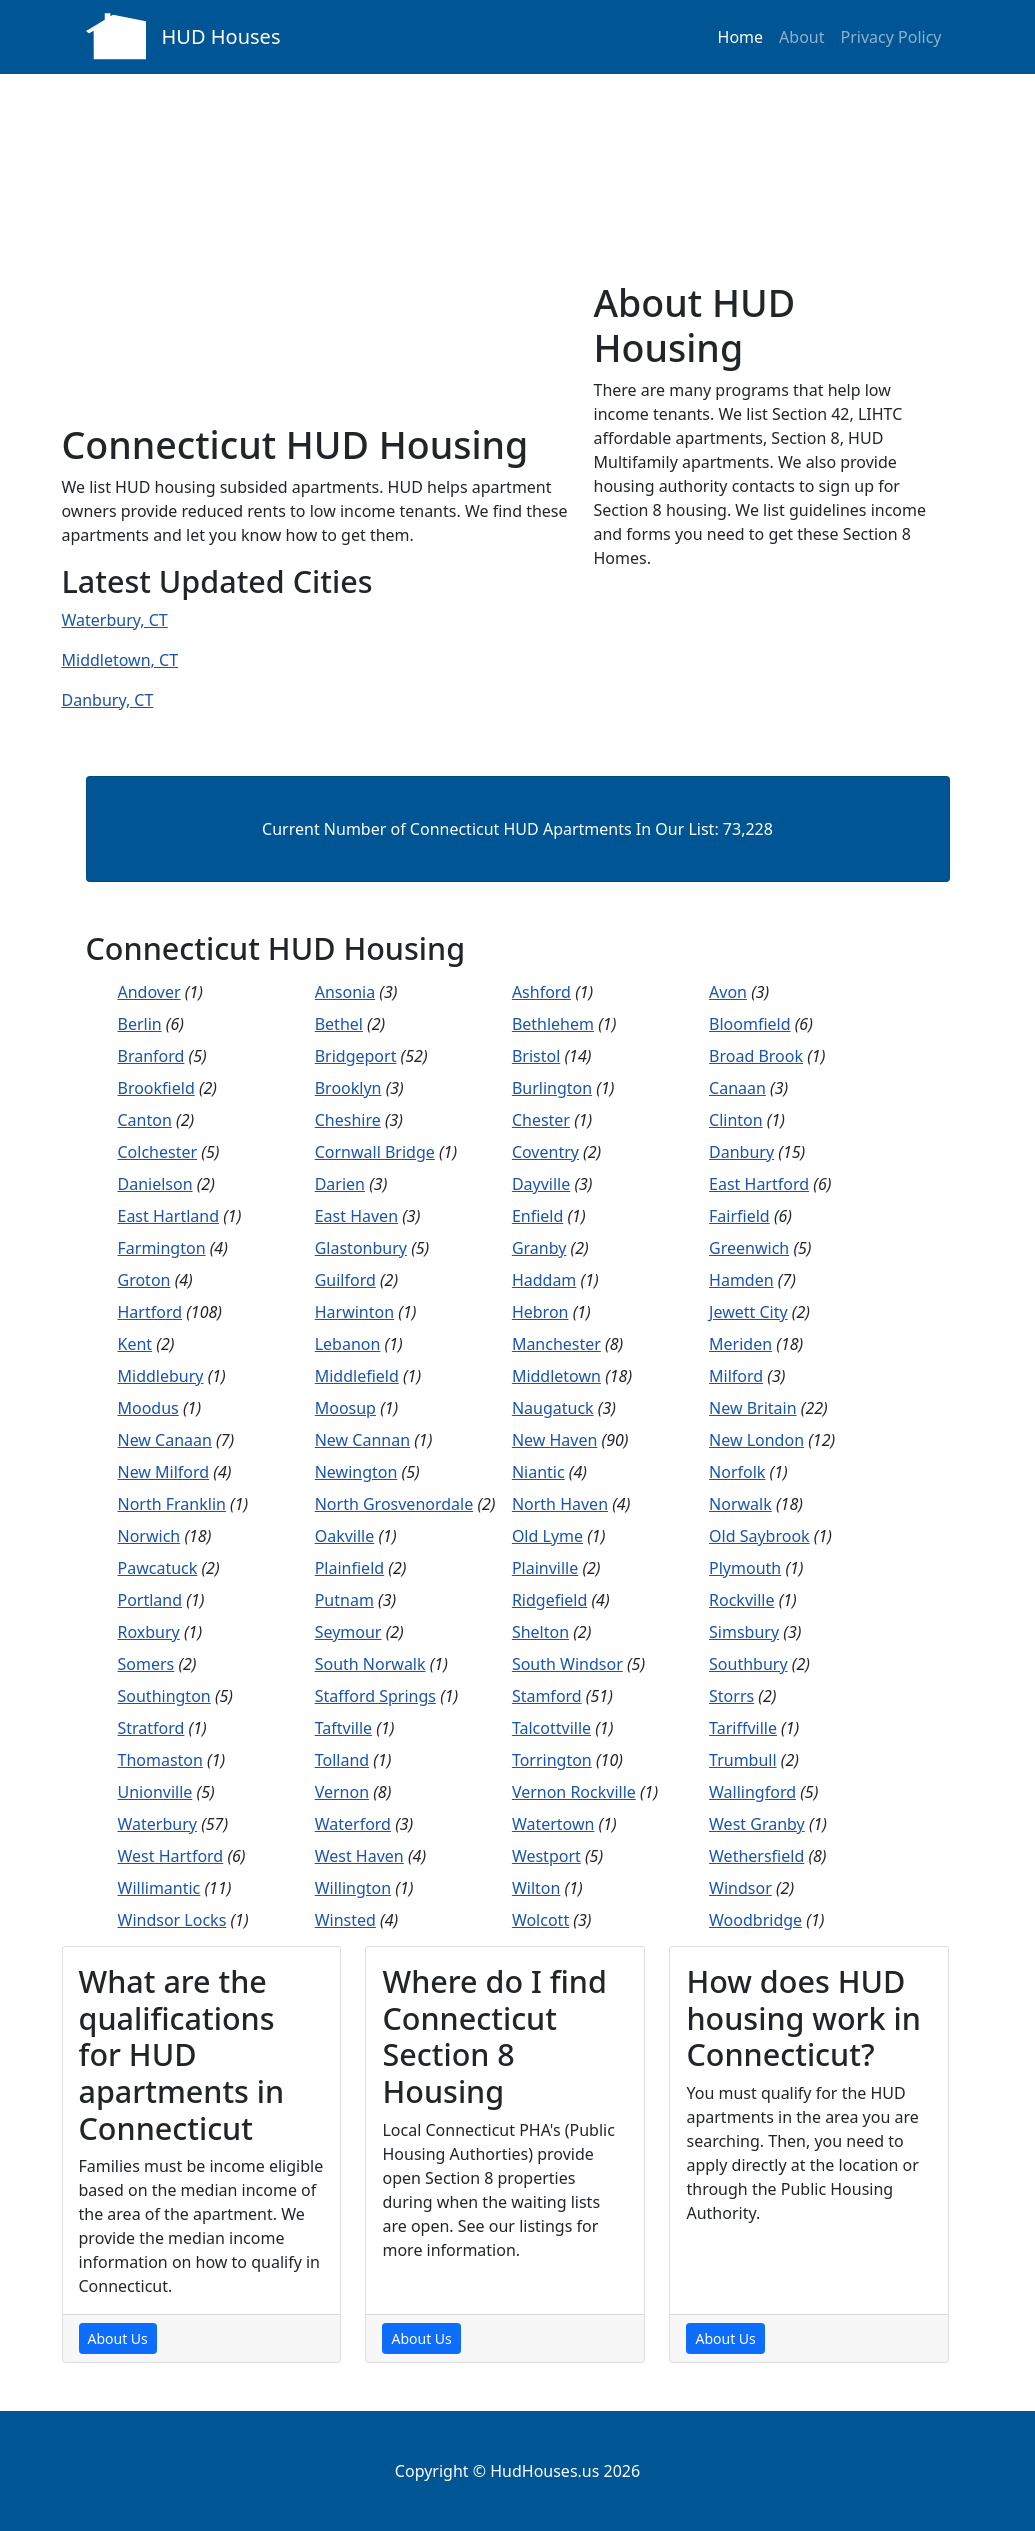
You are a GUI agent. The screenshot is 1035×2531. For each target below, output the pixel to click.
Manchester (556, 1344)
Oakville (345, 1536)
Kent (135, 1344)
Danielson (155, 1184)
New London (756, 1440)
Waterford (353, 1824)
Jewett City (748, 1312)
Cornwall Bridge (375, 1152)
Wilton (536, 1888)
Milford (736, 1376)
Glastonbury (361, 1248)
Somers (146, 1664)
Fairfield (739, 1216)
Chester (541, 1120)
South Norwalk (370, 1664)
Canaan (737, 1088)
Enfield (537, 1216)
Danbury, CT (108, 700)
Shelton (540, 1632)
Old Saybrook (759, 1536)
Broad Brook (756, 1056)
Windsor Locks (172, 1920)
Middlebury (161, 1376)
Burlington (552, 1088)
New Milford (164, 1472)
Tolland (342, 1760)
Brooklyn (348, 1088)
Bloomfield (749, 1024)
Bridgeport (356, 1056)
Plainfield (349, 1568)
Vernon (342, 1792)
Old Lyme (547, 1536)
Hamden (741, 1280)
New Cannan (362, 1440)
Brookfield (156, 1088)
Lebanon (348, 1344)
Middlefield (357, 1376)
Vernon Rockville (574, 1792)
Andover (149, 992)
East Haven (356, 1216)
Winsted (345, 1920)
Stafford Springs (375, 1696)
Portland (150, 1600)
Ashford (541, 992)
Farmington (162, 1248)
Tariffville (743, 1728)
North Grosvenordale (394, 1504)
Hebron (540, 1312)
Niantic (538, 1472)
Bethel (339, 1024)
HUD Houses (221, 36)
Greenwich (749, 1248)
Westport (546, 1856)
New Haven (554, 1440)
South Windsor (567, 1664)
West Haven (359, 1856)
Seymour (348, 1632)
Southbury (748, 1664)
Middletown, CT (120, 660)
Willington (353, 1888)
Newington (356, 1472)
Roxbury (149, 1632)
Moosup (345, 1408)
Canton (145, 1120)
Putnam (344, 1600)
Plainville (545, 1568)
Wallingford (752, 1792)
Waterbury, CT (115, 620)
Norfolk (737, 1472)
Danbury (741, 1152)
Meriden (740, 1344)
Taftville (343, 1728)
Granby (539, 1248)
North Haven (560, 1504)
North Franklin (172, 1504)
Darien (340, 1184)
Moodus (148, 1408)
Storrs (731, 1696)
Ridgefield (549, 1600)
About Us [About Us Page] (118, 2338)
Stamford (547, 1696)
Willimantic (159, 1888)
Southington (164, 1696)
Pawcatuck (158, 1568)
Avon (728, 992)
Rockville (741, 1600)
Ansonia (345, 992)
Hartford (150, 1312)
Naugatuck (553, 1408)
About (801, 37)
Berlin (140, 1024)
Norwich (149, 1536)
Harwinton (354, 1312)
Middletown (556, 1376)
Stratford (151, 1728)
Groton (144, 1280)
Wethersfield (756, 1856)
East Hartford (759, 1184)
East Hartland (169, 1216)
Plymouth (745, 1568)
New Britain (753, 1408)
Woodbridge (755, 1920)
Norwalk (740, 1504)
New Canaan (165, 1440)
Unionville (155, 1792)
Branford (151, 1056)
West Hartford (171, 1856)
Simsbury (744, 1632)
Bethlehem (553, 1024)
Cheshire (348, 1120)
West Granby (757, 1824)
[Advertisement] (316, 272)
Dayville (541, 1184)
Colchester (158, 1152)
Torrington (552, 1760)
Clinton (736, 1120)
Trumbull (743, 1760)
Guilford (345, 1280)
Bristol (536, 1056)
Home (741, 37)
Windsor (740, 1888)
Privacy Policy (891, 37)
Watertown (553, 1824)
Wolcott (540, 1920)
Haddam (544, 1280)
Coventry (545, 1152)
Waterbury (157, 1824)
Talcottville (551, 1728)
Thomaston (160, 1760)
